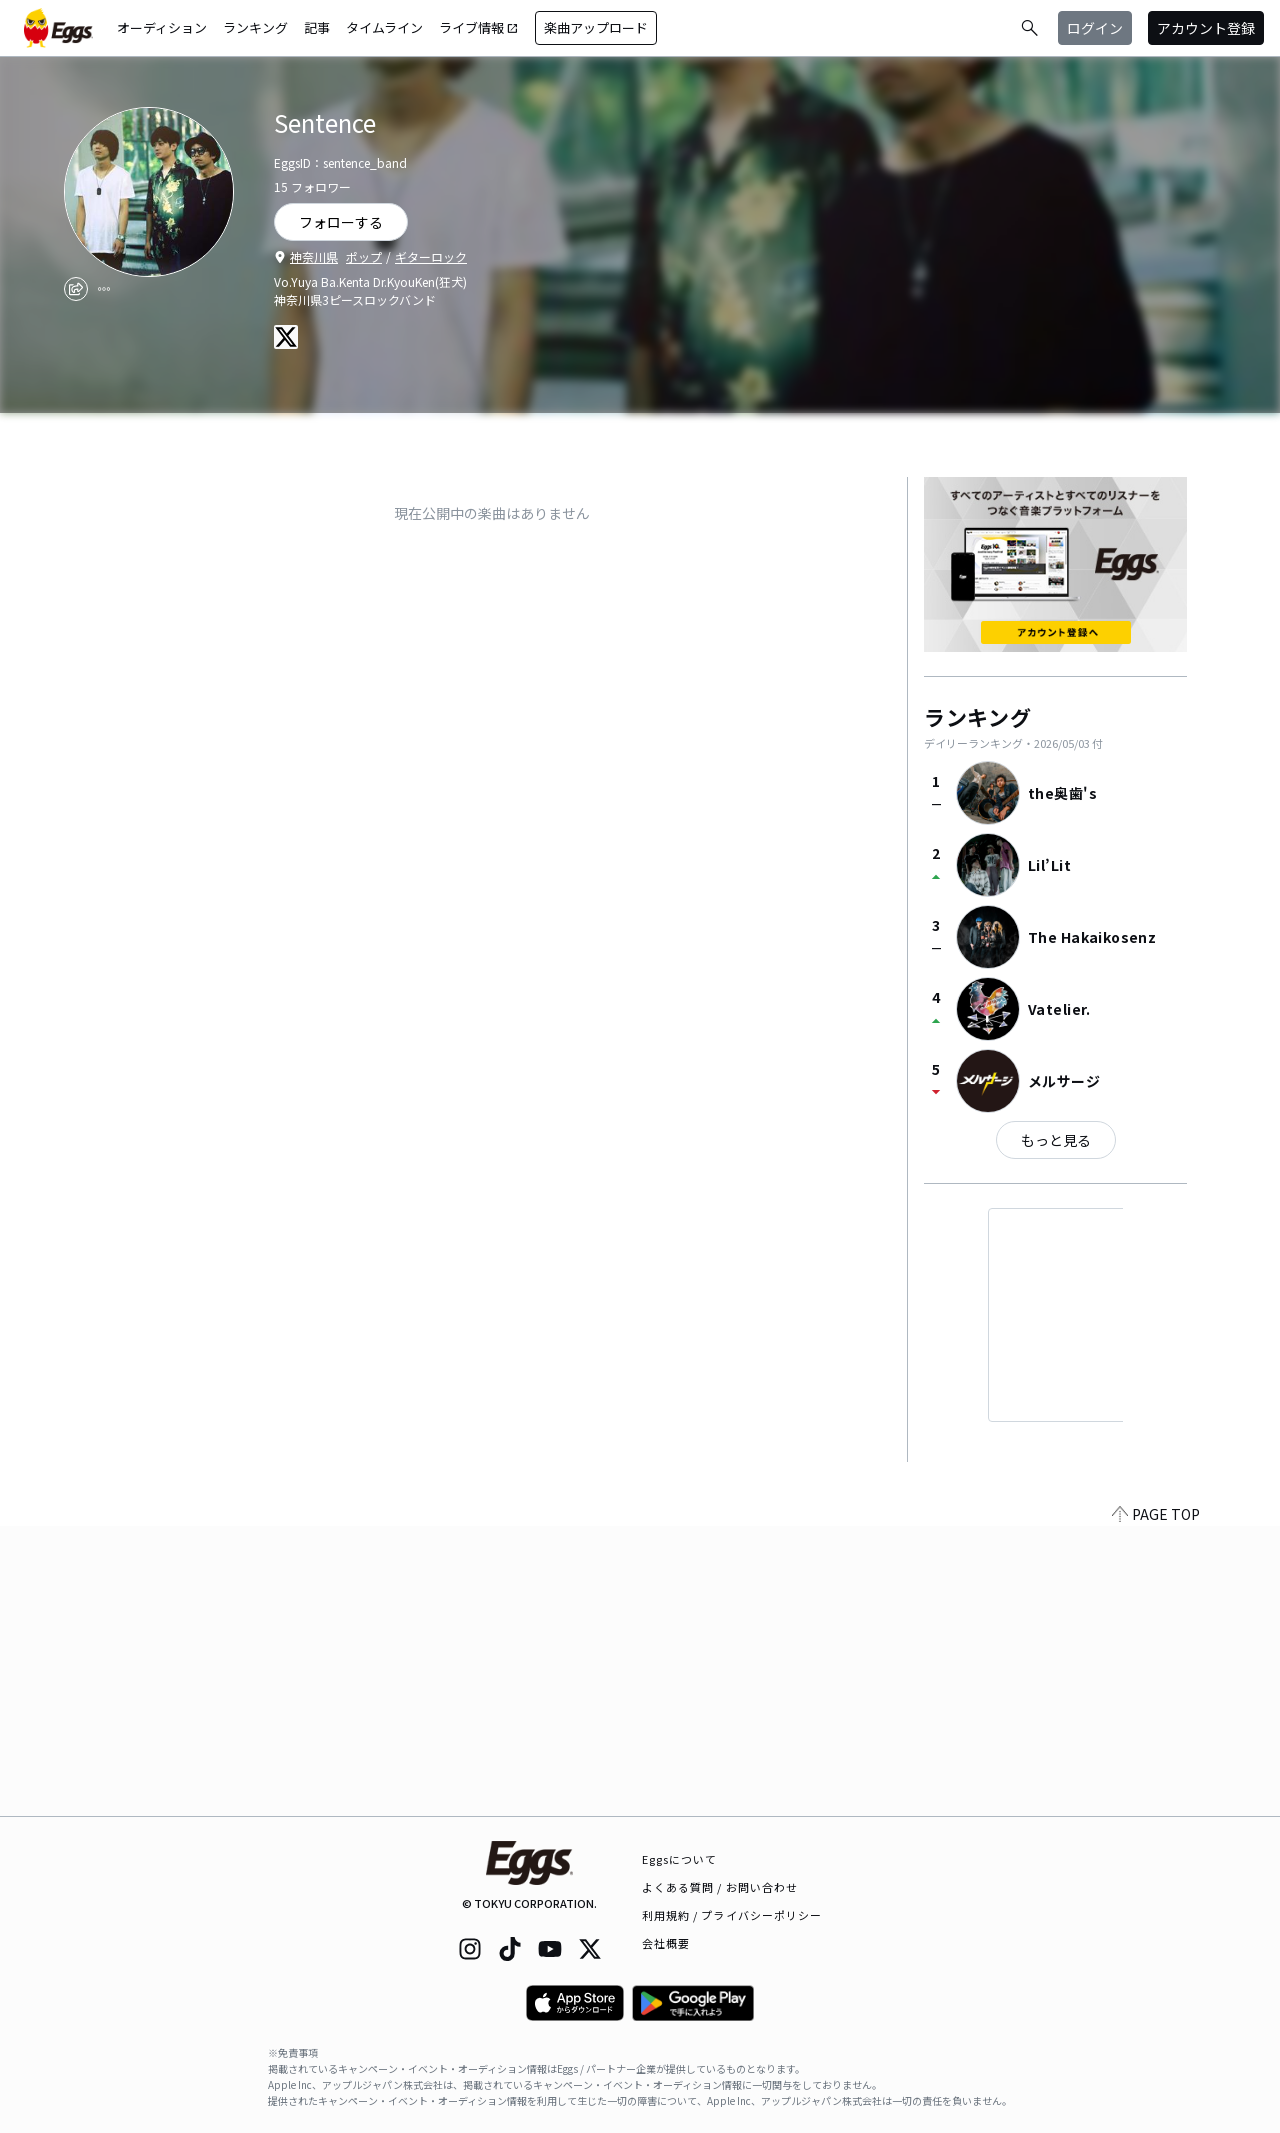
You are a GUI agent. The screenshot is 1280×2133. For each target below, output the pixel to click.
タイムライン (384, 27)
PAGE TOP (1156, 1804)
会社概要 (666, 1943)
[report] (104, 289)
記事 (317, 27)
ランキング (255, 27)
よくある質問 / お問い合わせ (720, 1887)
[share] (76, 289)
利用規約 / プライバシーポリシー (732, 1915)
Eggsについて (680, 1859)
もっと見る (1056, 1140)
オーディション (162, 27)
